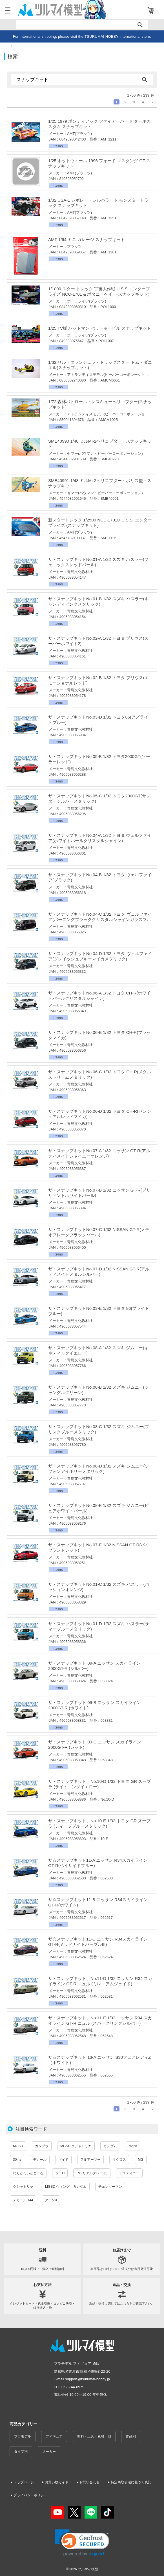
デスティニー (129, 2173)
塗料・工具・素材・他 (94, 2436)
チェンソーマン (110, 2187)
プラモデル (22, 2436)
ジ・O (60, 2173)
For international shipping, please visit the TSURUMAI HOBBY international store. (82, 36)
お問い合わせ (89, 2482)
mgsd (133, 2146)
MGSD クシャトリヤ (76, 2146)
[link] (82, 2543)
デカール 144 (23, 2200)
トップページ (24, 2482)
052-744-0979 (72, 2387)
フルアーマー (90, 2160)
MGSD (18, 2146)
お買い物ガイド (56, 2482)
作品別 (131, 2436)
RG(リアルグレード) (91, 2173)
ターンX (51, 2200)
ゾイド (63, 2160)
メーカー (49, 2452)
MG (140, 2160)
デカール (39, 2160)
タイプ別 (21, 2452)
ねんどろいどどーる (28, 2173)
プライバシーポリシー (30, 2495)
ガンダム (110, 2146)
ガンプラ (41, 2146)
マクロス (119, 2160)
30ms (17, 2160)
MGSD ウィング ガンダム (66, 2187)
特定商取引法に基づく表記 (131, 2482)
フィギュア (54, 2436)
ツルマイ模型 (88, 2569)
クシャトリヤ (23, 2187)
